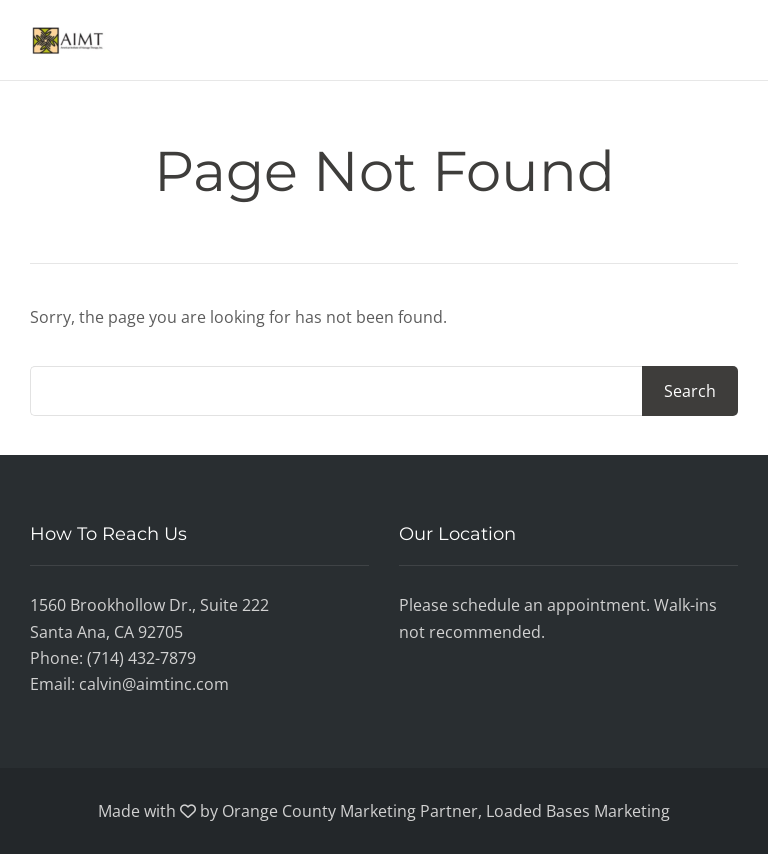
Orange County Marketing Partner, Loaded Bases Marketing (446, 811)
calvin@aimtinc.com (154, 684)
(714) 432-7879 (141, 658)
